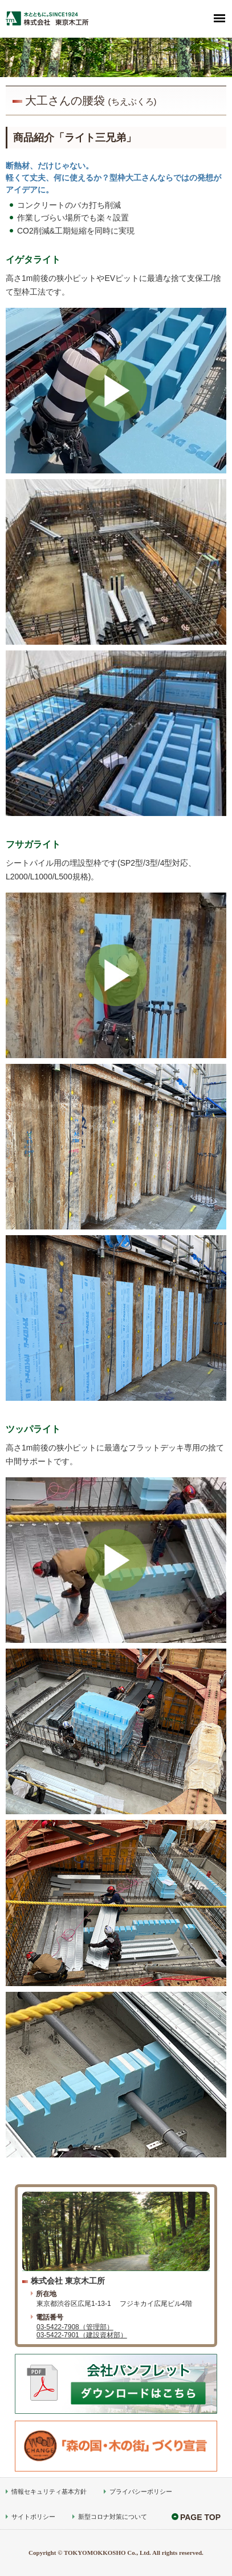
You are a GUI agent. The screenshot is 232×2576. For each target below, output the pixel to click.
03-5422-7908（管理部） (74, 2327)
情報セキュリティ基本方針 (49, 2491)
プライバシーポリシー (140, 2491)
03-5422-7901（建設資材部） (81, 2335)
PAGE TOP (200, 2517)
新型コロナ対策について (112, 2516)
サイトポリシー (33, 2516)
